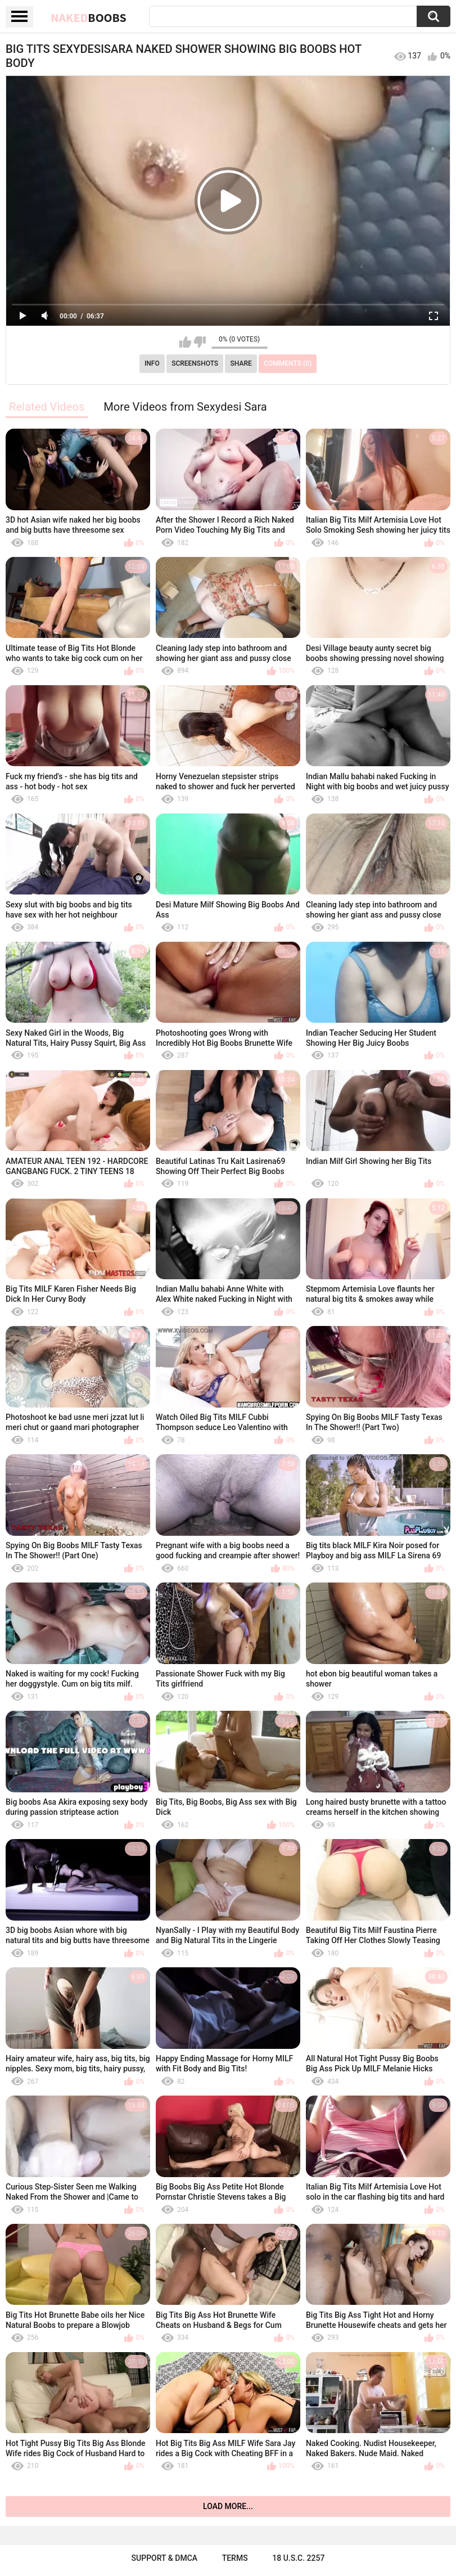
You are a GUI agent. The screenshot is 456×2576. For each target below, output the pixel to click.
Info (152, 363)
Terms (235, 2557)
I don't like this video (200, 342)
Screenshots (194, 363)
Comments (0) (287, 363)
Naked (89, 17)
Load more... (228, 2506)
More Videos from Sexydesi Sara (185, 406)
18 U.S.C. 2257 (298, 2557)
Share (241, 363)
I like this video (185, 342)
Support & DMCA (164, 2557)
